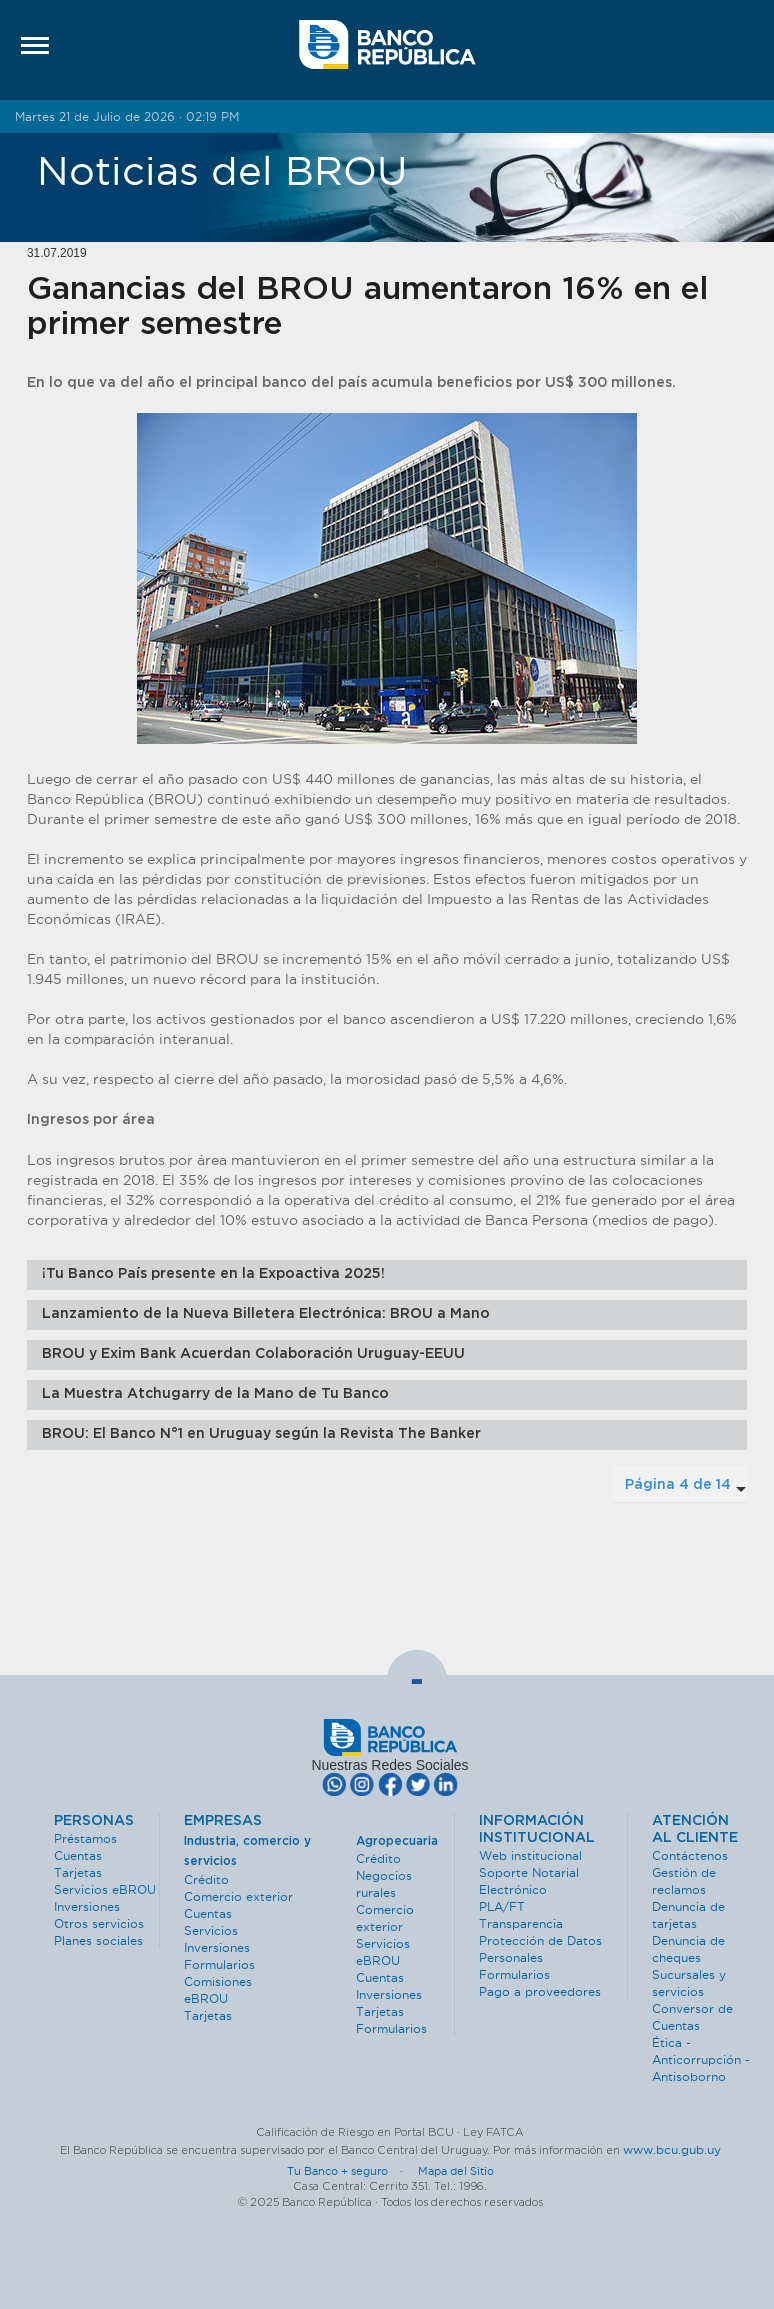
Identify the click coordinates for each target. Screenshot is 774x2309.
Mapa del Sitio (456, 2171)
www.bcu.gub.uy (672, 2149)
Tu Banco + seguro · (351, 2171)
